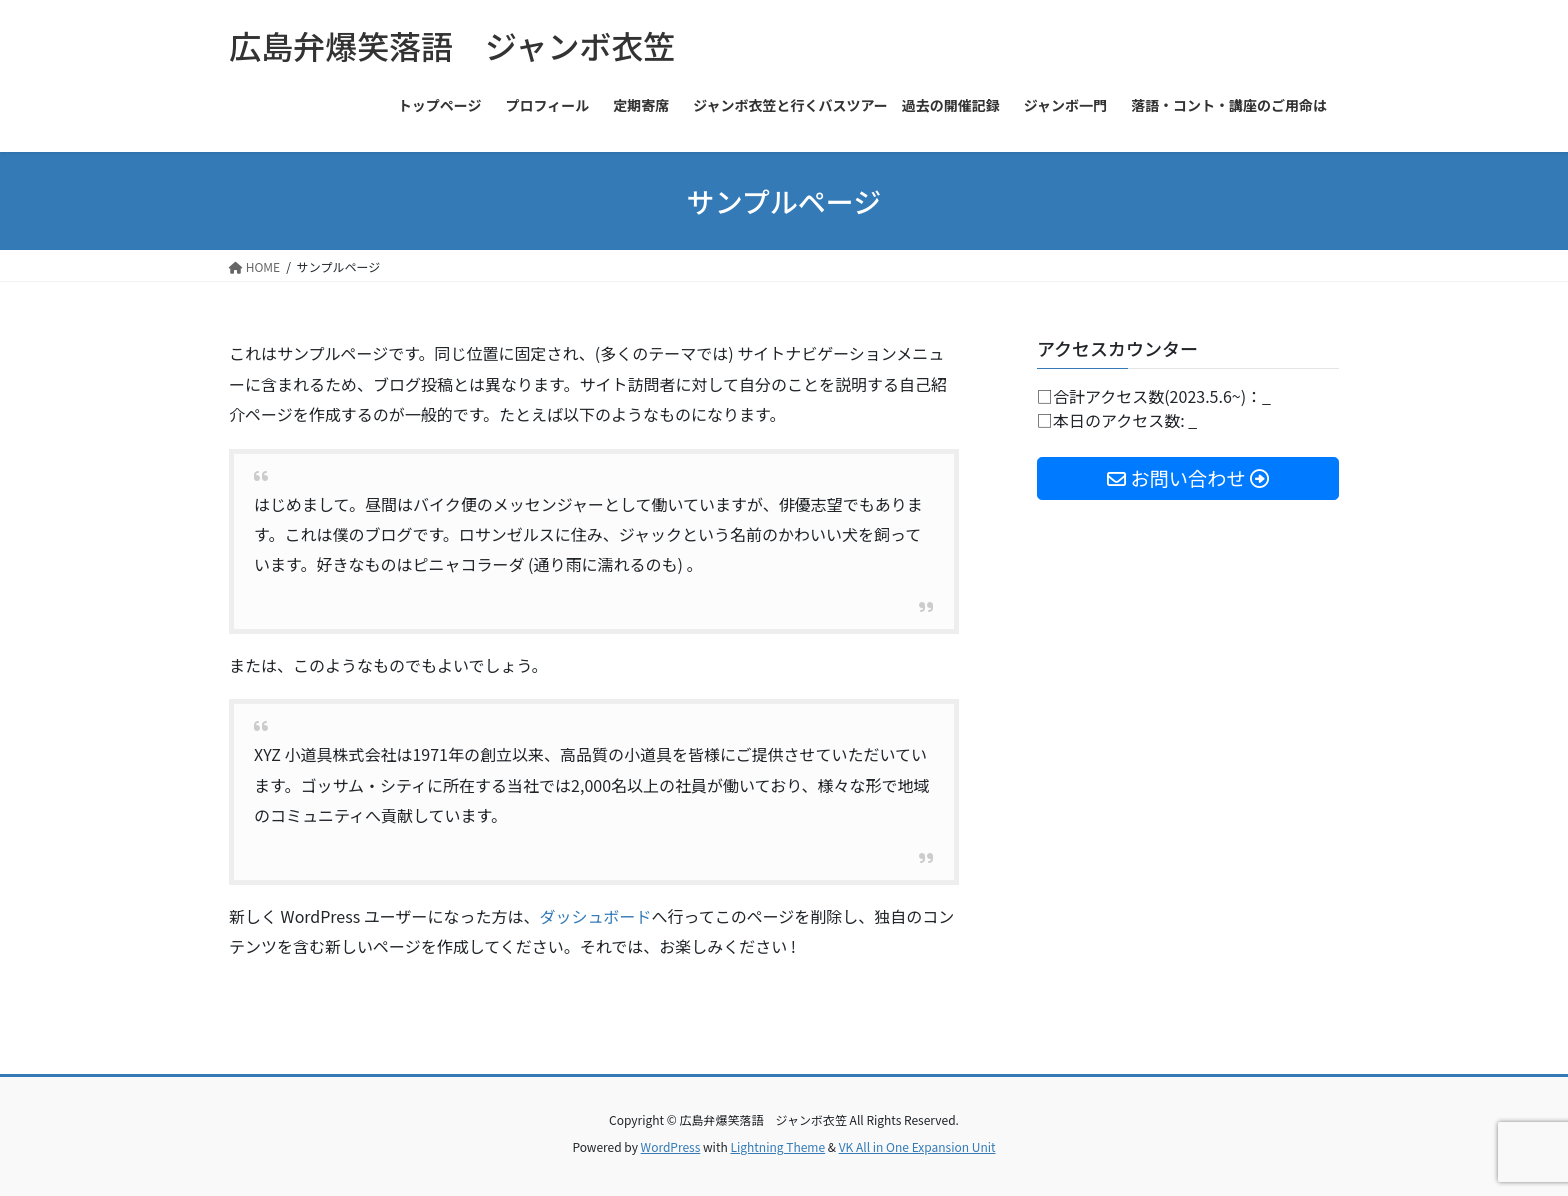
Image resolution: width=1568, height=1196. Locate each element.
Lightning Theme (777, 1146)
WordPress (671, 1146)
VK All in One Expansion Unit (917, 1146)
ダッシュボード (595, 916)
